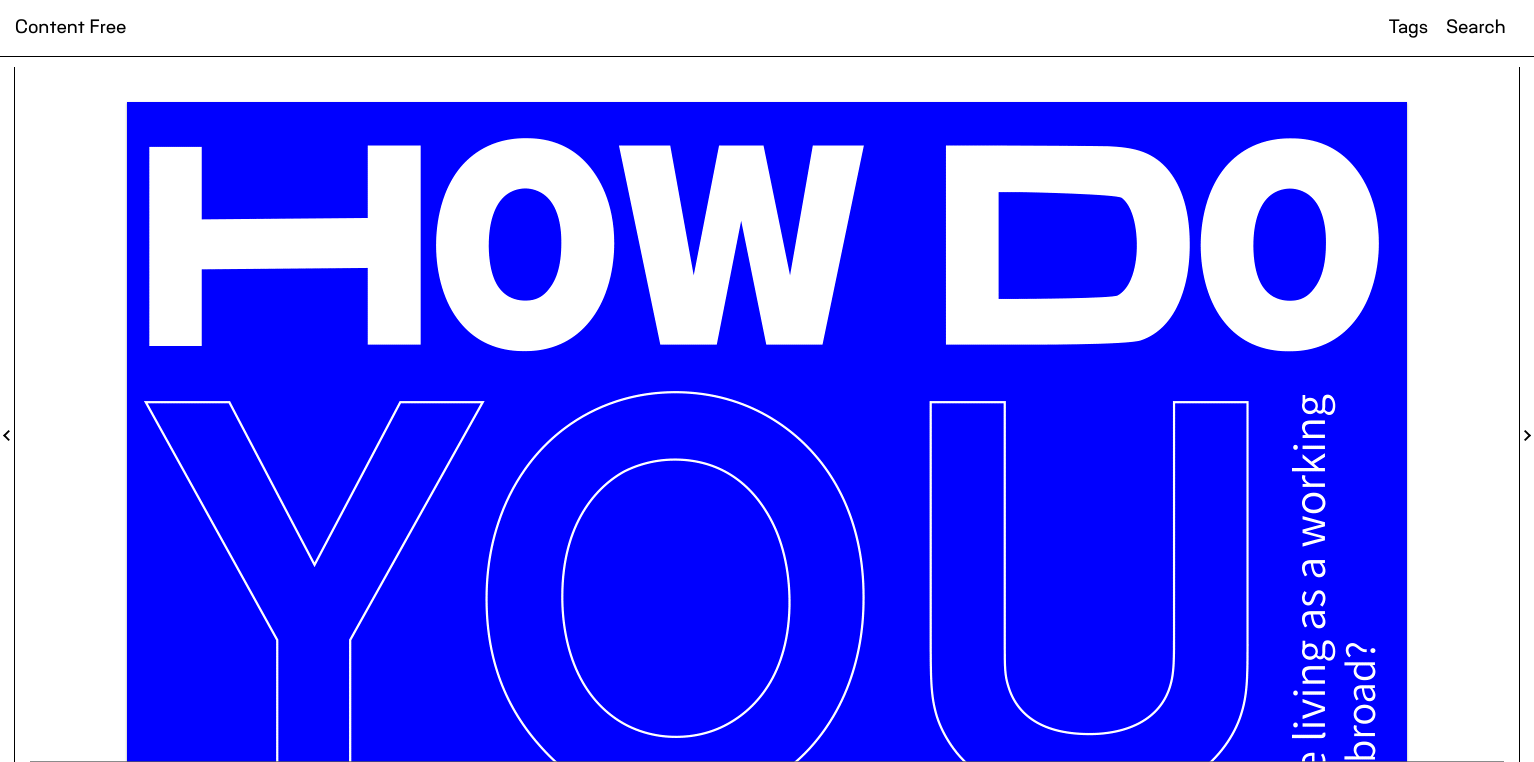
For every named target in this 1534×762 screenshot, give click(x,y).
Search (1475, 27)
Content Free (70, 27)
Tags (1408, 27)
